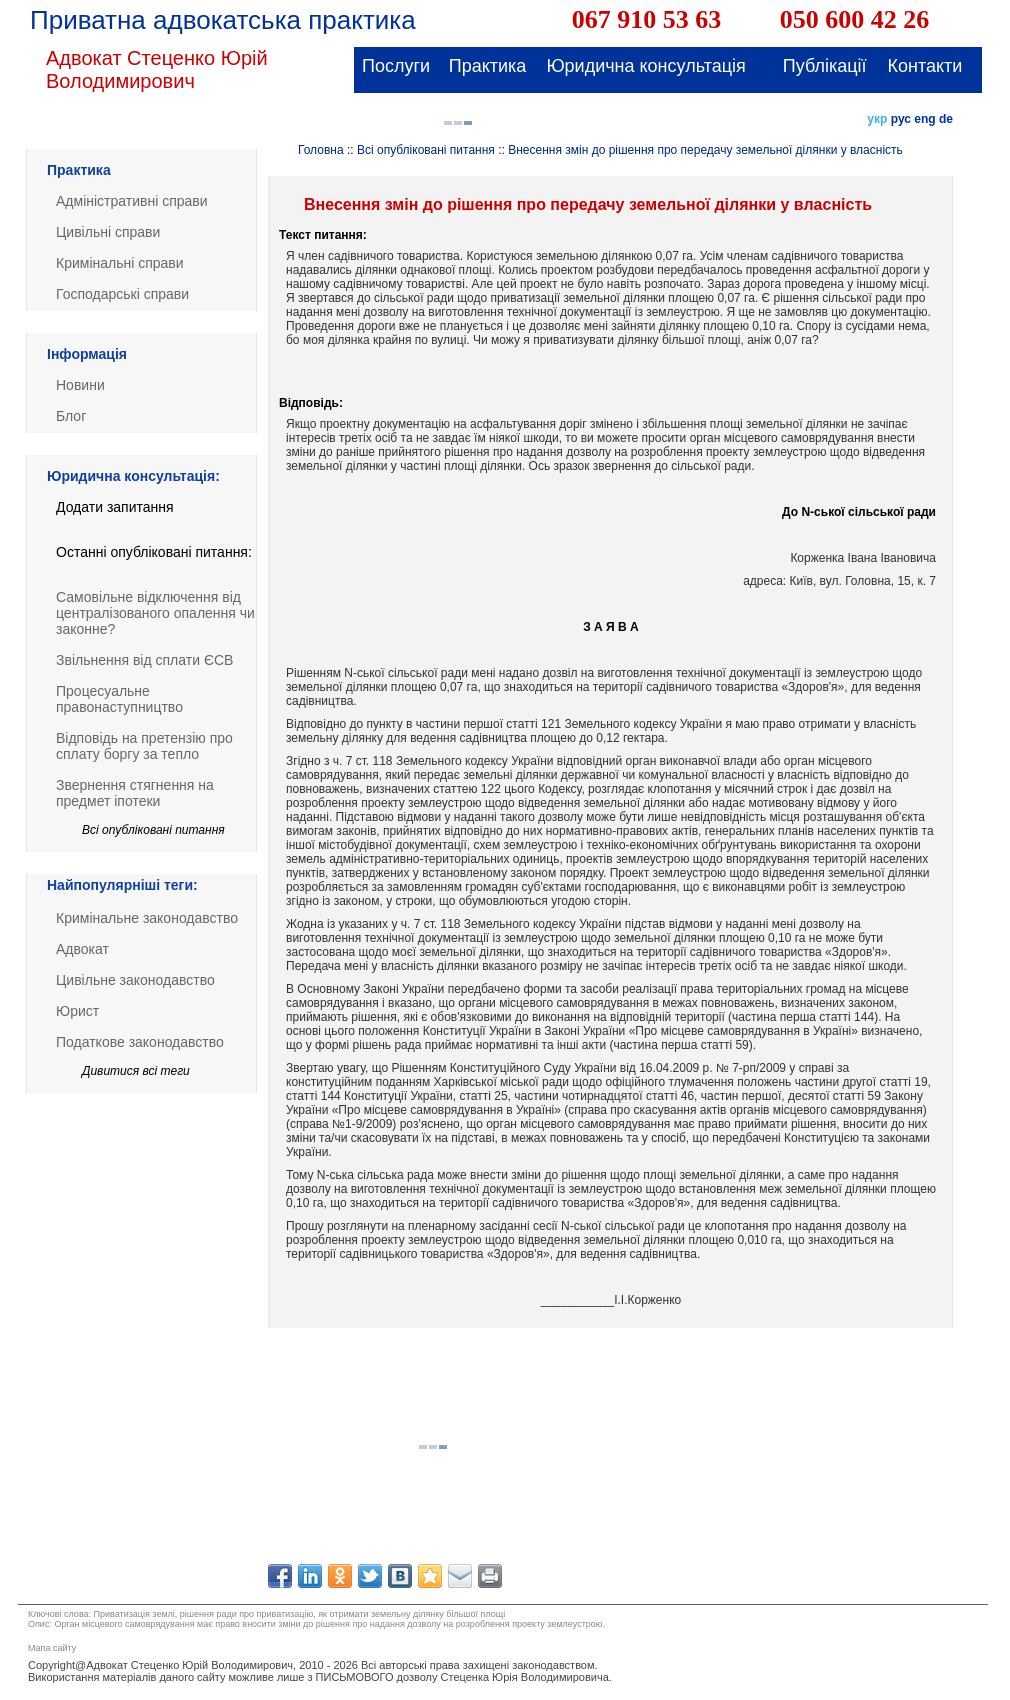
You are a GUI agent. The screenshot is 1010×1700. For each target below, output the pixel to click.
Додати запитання (115, 507)
